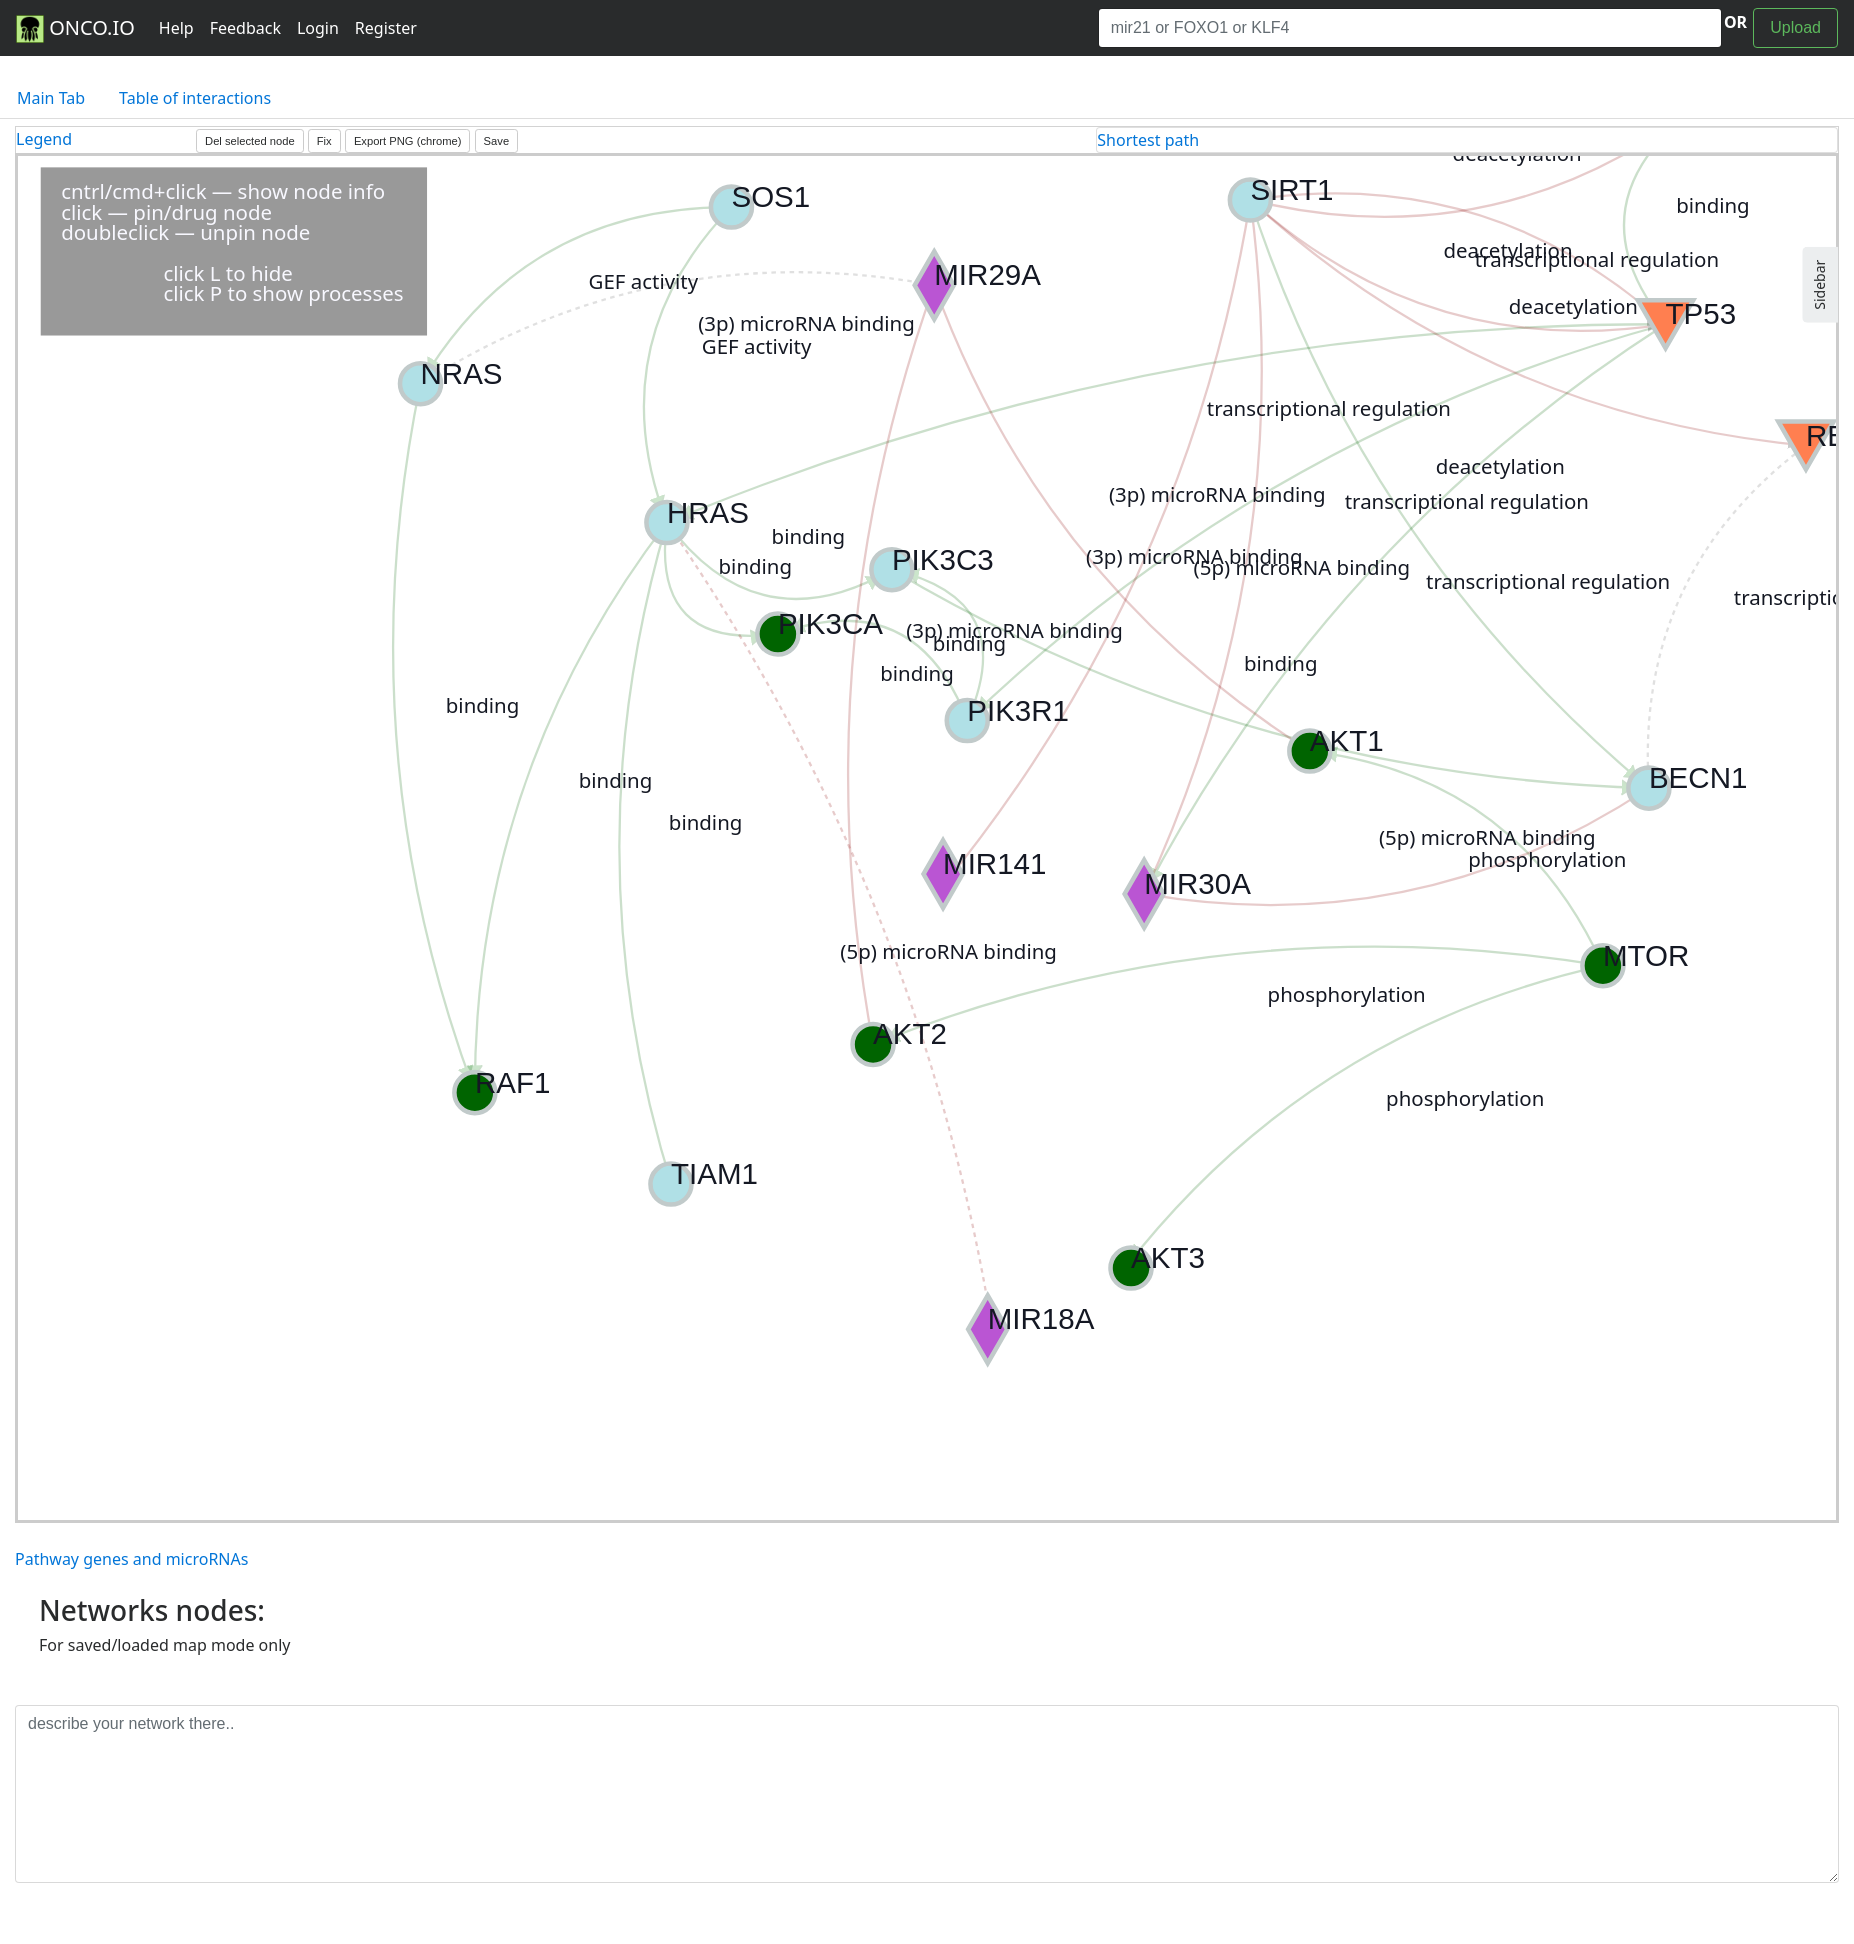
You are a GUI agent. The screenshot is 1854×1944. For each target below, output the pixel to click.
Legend (44, 139)
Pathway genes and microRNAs (131, 1559)
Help (176, 28)
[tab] (1467, 140)
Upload (1795, 27)
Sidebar (1819, 285)
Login (318, 28)
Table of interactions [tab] (195, 98)
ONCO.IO (75, 29)
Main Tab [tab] (51, 98)
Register (386, 28)
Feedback (245, 28)
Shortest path (1148, 140)
